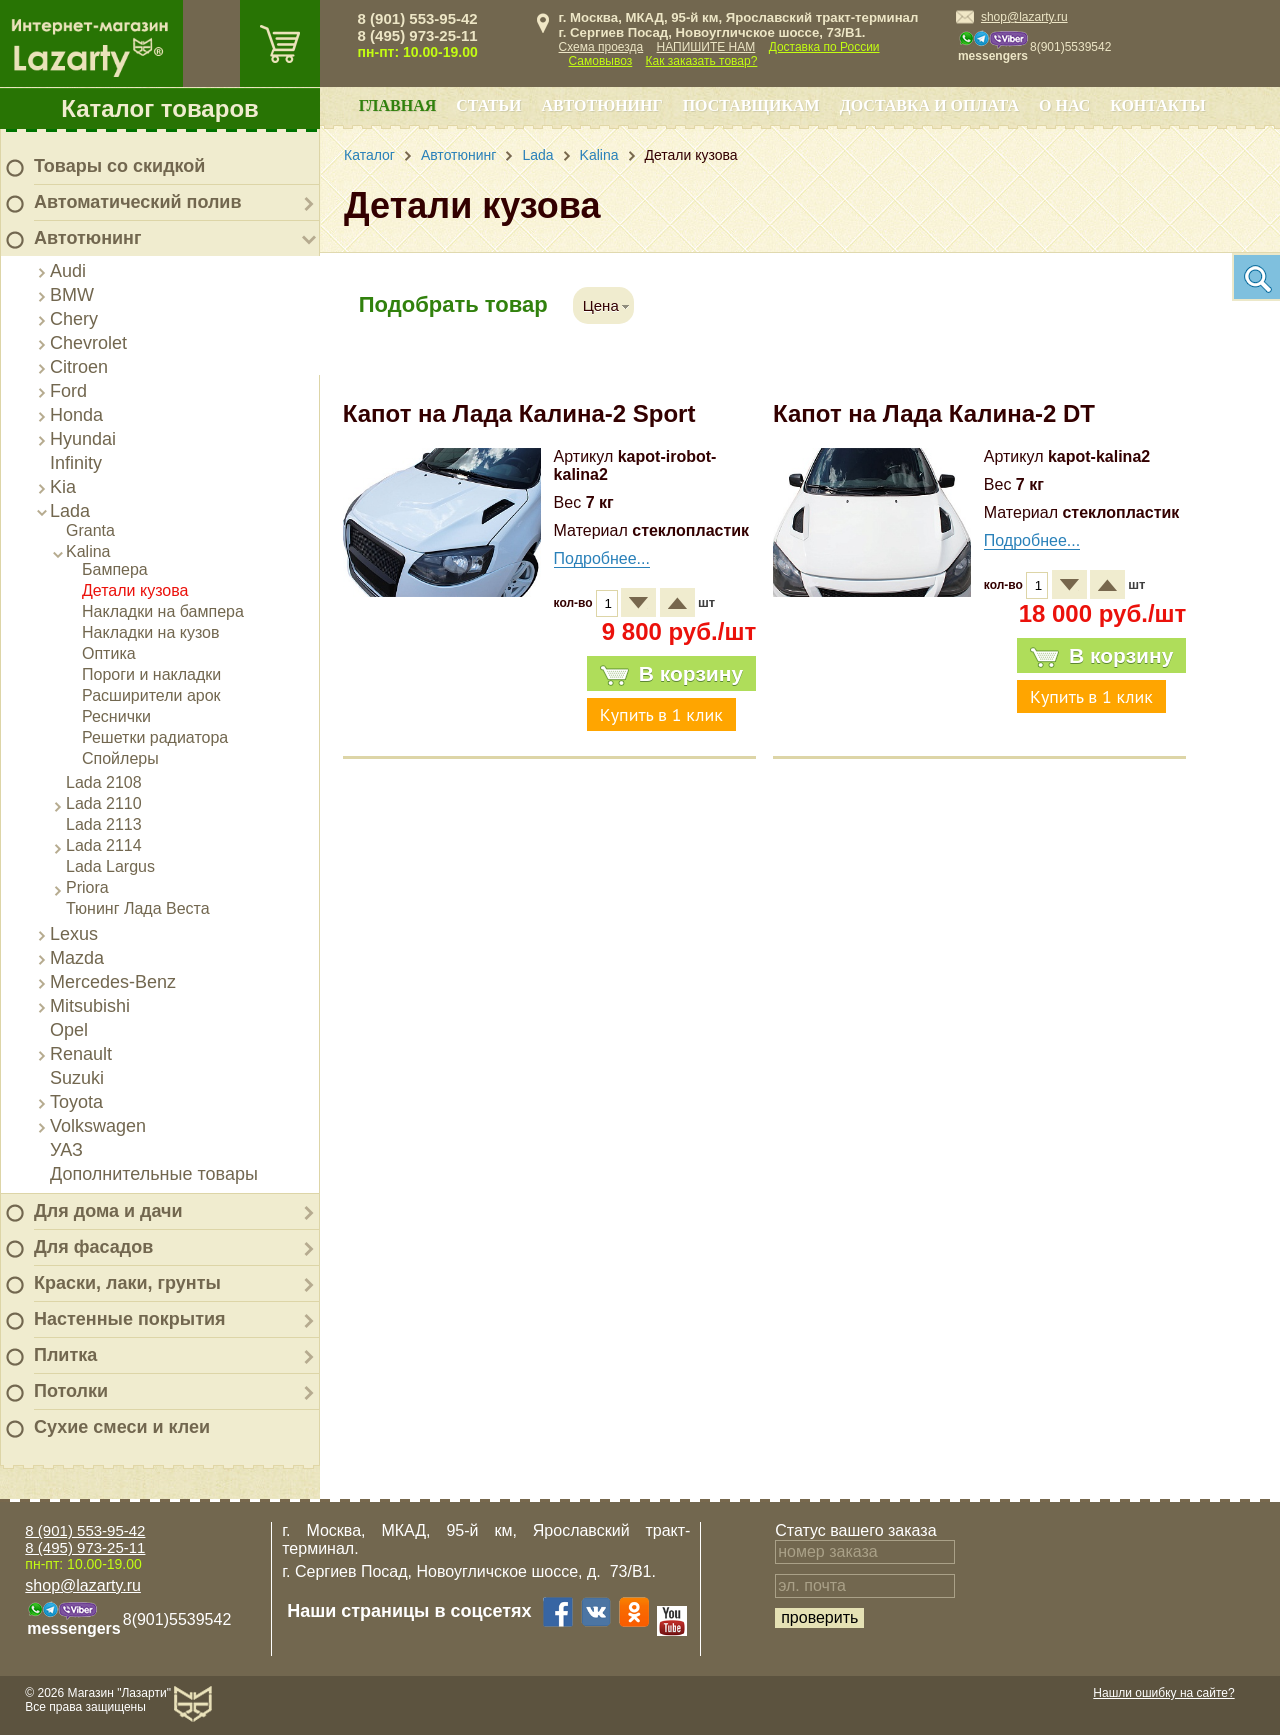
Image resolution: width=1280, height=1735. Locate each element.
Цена (601, 305)
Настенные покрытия (130, 1319)
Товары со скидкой (119, 166)
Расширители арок (151, 695)
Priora (87, 887)
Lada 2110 (104, 803)
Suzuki (77, 1078)
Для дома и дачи (108, 1211)
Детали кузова (135, 590)
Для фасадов (93, 1247)
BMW (72, 295)
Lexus (74, 934)
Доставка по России (824, 47)
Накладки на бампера (163, 611)
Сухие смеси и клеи (122, 1427)
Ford (68, 391)
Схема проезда (601, 47)
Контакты (1158, 105)
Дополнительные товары (154, 1174)
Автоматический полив (138, 202)
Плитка (65, 1355)
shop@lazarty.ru (1024, 17)
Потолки (71, 1391)
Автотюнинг (87, 238)
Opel (69, 1030)
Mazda (77, 958)
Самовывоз (601, 61)
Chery (74, 319)
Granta (90, 530)
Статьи (488, 105)
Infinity (76, 463)
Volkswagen (98, 1126)
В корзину (671, 674)
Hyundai (83, 439)
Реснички (116, 716)
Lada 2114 (104, 845)
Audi (68, 271)
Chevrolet (88, 343)
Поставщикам (751, 105)
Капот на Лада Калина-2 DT (934, 413)
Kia (63, 487)
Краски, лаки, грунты (127, 1283)
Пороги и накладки (151, 674)
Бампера (115, 569)
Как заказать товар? (702, 61)
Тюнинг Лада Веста (138, 908)
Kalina (88, 551)
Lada (70, 511)
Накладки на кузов (151, 632)
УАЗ (66, 1150)
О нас (1064, 105)
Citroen (79, 367)
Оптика (109, 653)
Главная (397, 105)
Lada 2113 (104, 824)
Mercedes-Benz (113, 982)
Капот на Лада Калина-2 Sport (519, 413)
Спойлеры (120, 758)
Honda (76, 415)
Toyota (76, 1102)
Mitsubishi (90, 1006)
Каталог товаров (160, 108)
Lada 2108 (104, 782)
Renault (81, 1054)
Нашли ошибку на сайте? (1163, 1693)
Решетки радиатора (155, 737)
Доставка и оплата (929, 105)
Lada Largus (110, 866)
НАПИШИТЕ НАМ (706, 47)
